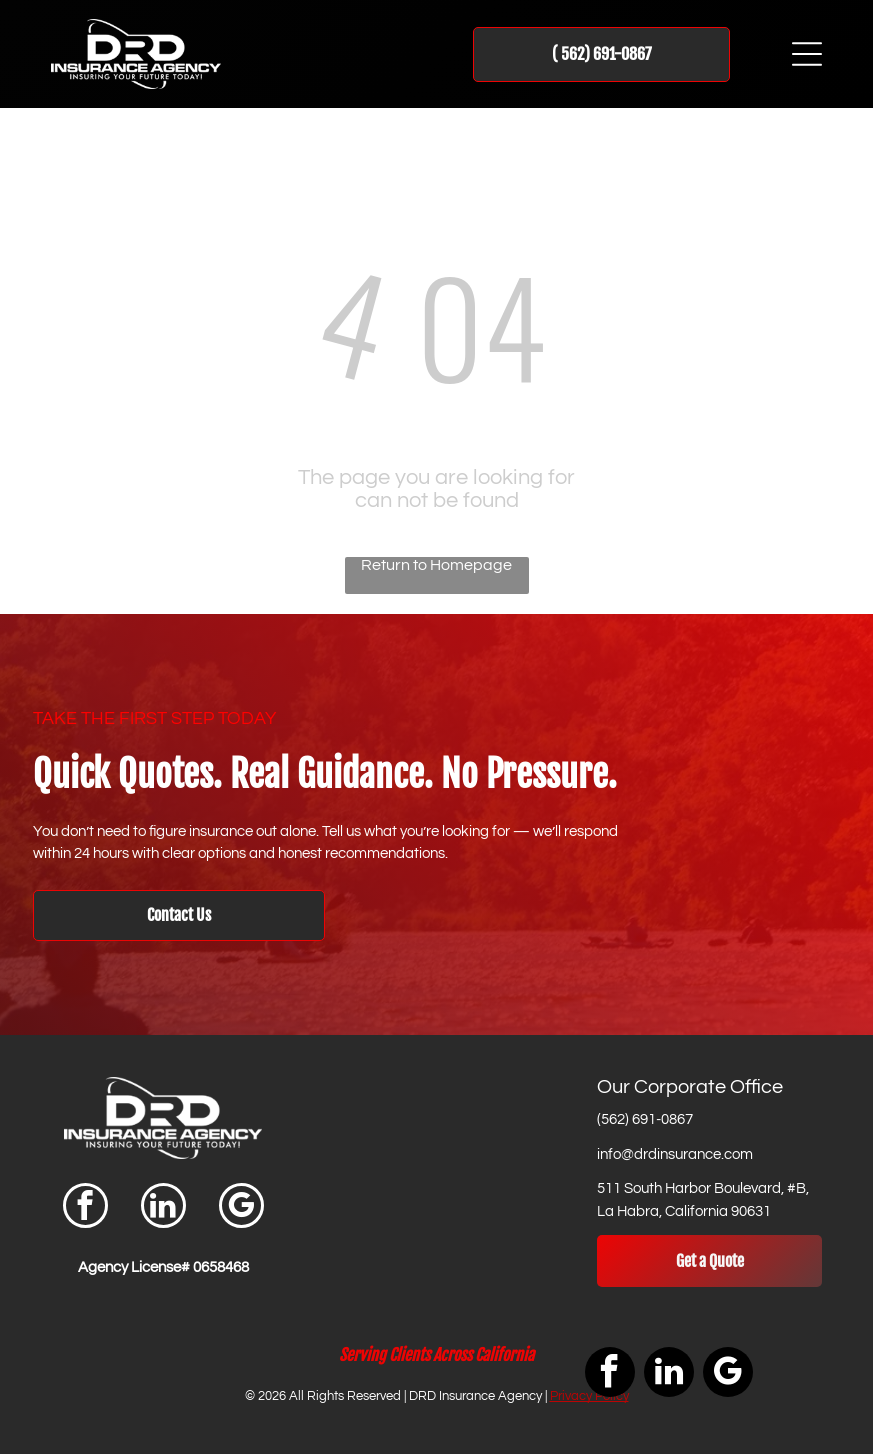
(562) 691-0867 (645, 1119)
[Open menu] (807, 54)
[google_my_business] (241, 1208)
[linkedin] (163, 1208)
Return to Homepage (436, 565)
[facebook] (85, 1208)
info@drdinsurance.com (675, 1154)
